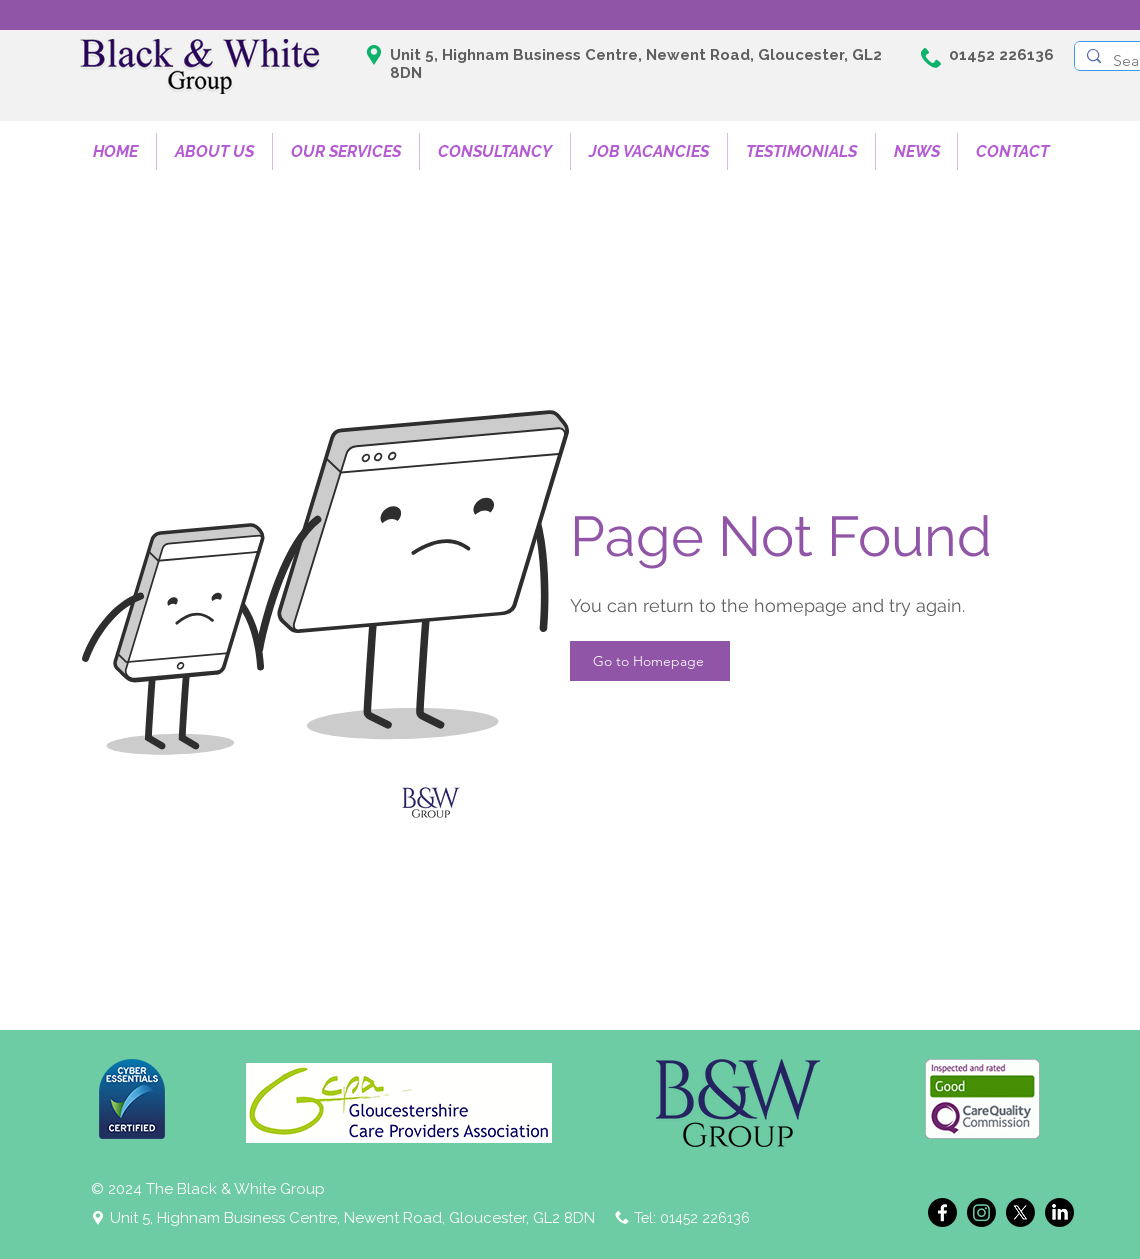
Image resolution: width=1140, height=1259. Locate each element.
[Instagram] (981, 1212)
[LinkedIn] (1059, 1212)
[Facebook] (942, 1212)
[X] (1020, 1212)
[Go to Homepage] (650, 661)
